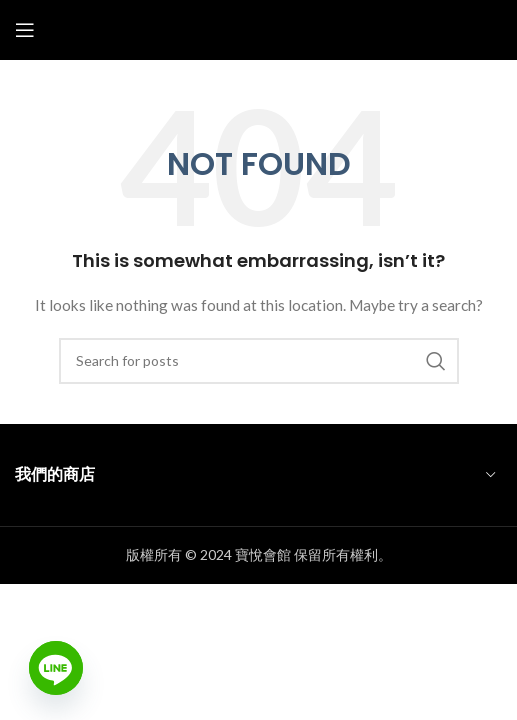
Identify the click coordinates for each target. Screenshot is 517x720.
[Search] (259, 361)
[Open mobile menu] (25, 30)
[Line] (56, 668)
